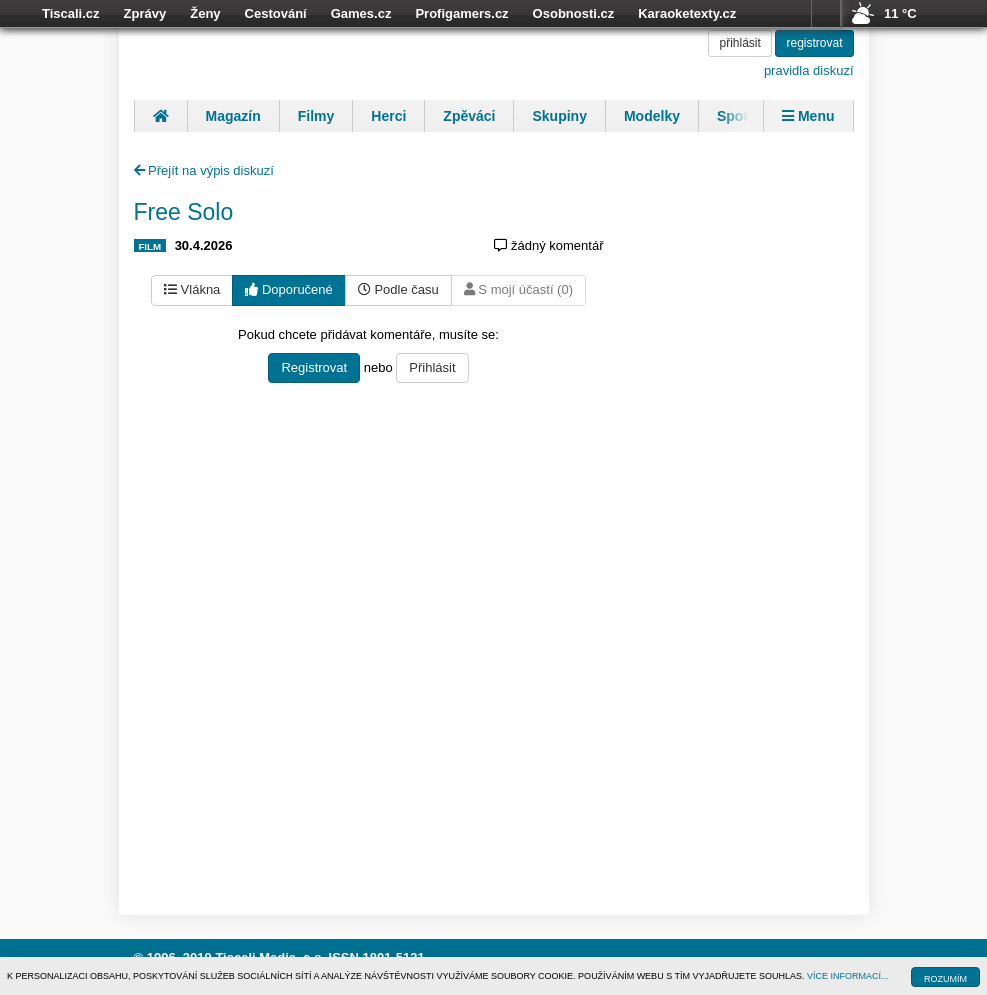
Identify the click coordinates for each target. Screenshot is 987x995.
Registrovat (314, 367)
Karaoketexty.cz (687, 13)
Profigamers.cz (461, 13)
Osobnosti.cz (574, 13)
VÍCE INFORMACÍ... (848, 976)
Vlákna (192, 289)
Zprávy (145, 13)
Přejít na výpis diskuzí (204, 170)
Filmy (316, 116)
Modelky (652, 116)
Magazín (233, 116)
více (826, 14)
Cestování (276, 13)
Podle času (398, 289)
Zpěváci (469, 116)
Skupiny (559, 116)
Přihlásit (432, 367)
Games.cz (361, 13)
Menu (808, 116)
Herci (388, 116)
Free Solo (184, 212)
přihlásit (739, 43)
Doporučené (288, 289)
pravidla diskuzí (809, 70)
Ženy (205, 13)
